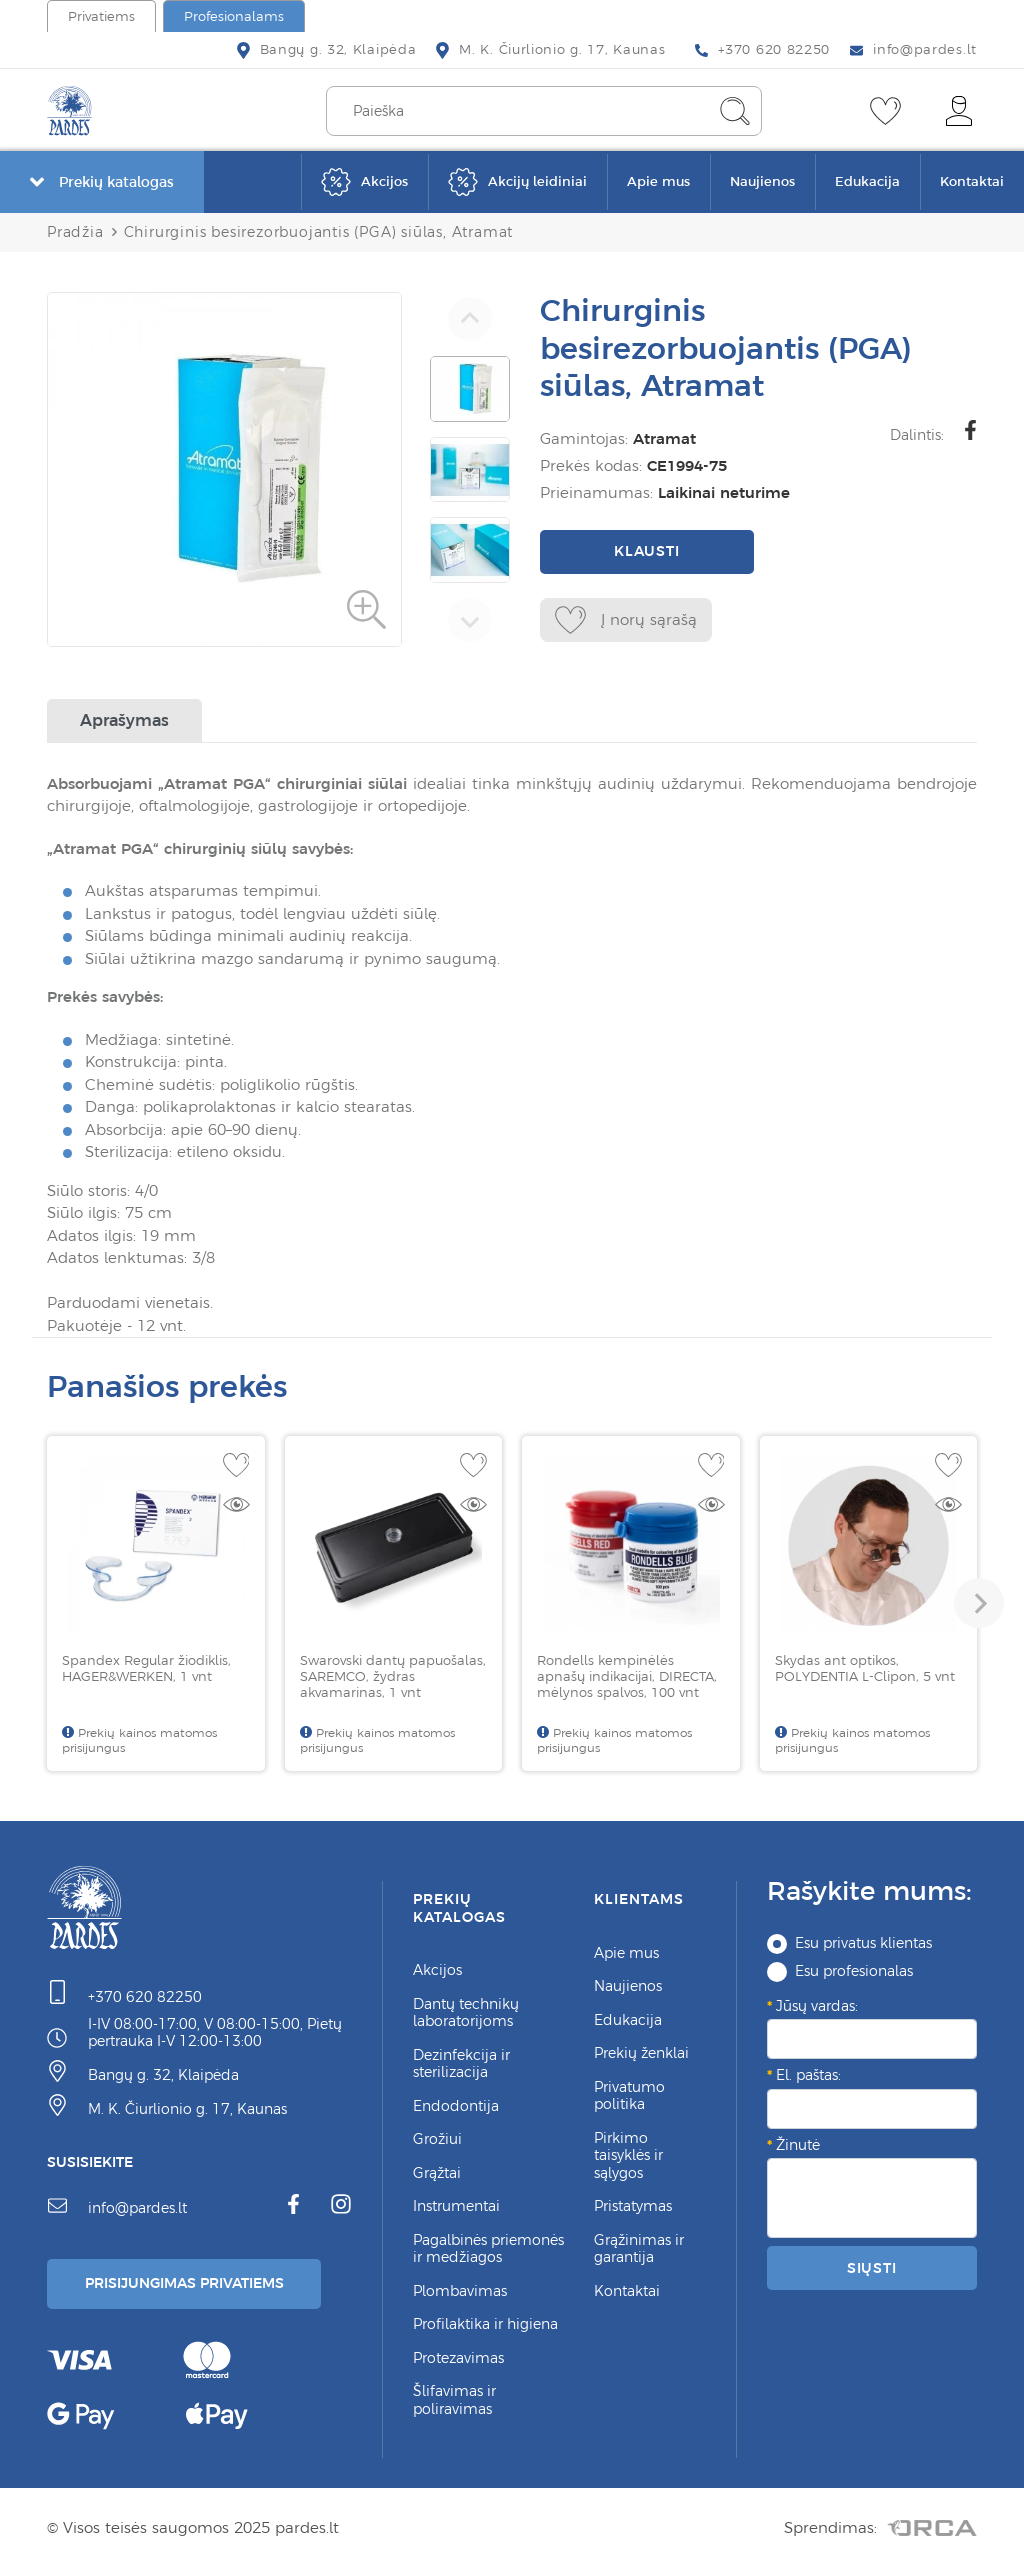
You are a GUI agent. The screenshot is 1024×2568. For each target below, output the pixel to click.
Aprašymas (124, 720)
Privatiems (101, 16)
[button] (979, 1603)
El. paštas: (808, 2075)
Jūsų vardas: (817, 2006)
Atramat (664, 438)
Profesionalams (234, 16)
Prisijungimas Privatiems (184, 2283)
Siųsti (872, 2268)
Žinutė (798, 2145)
